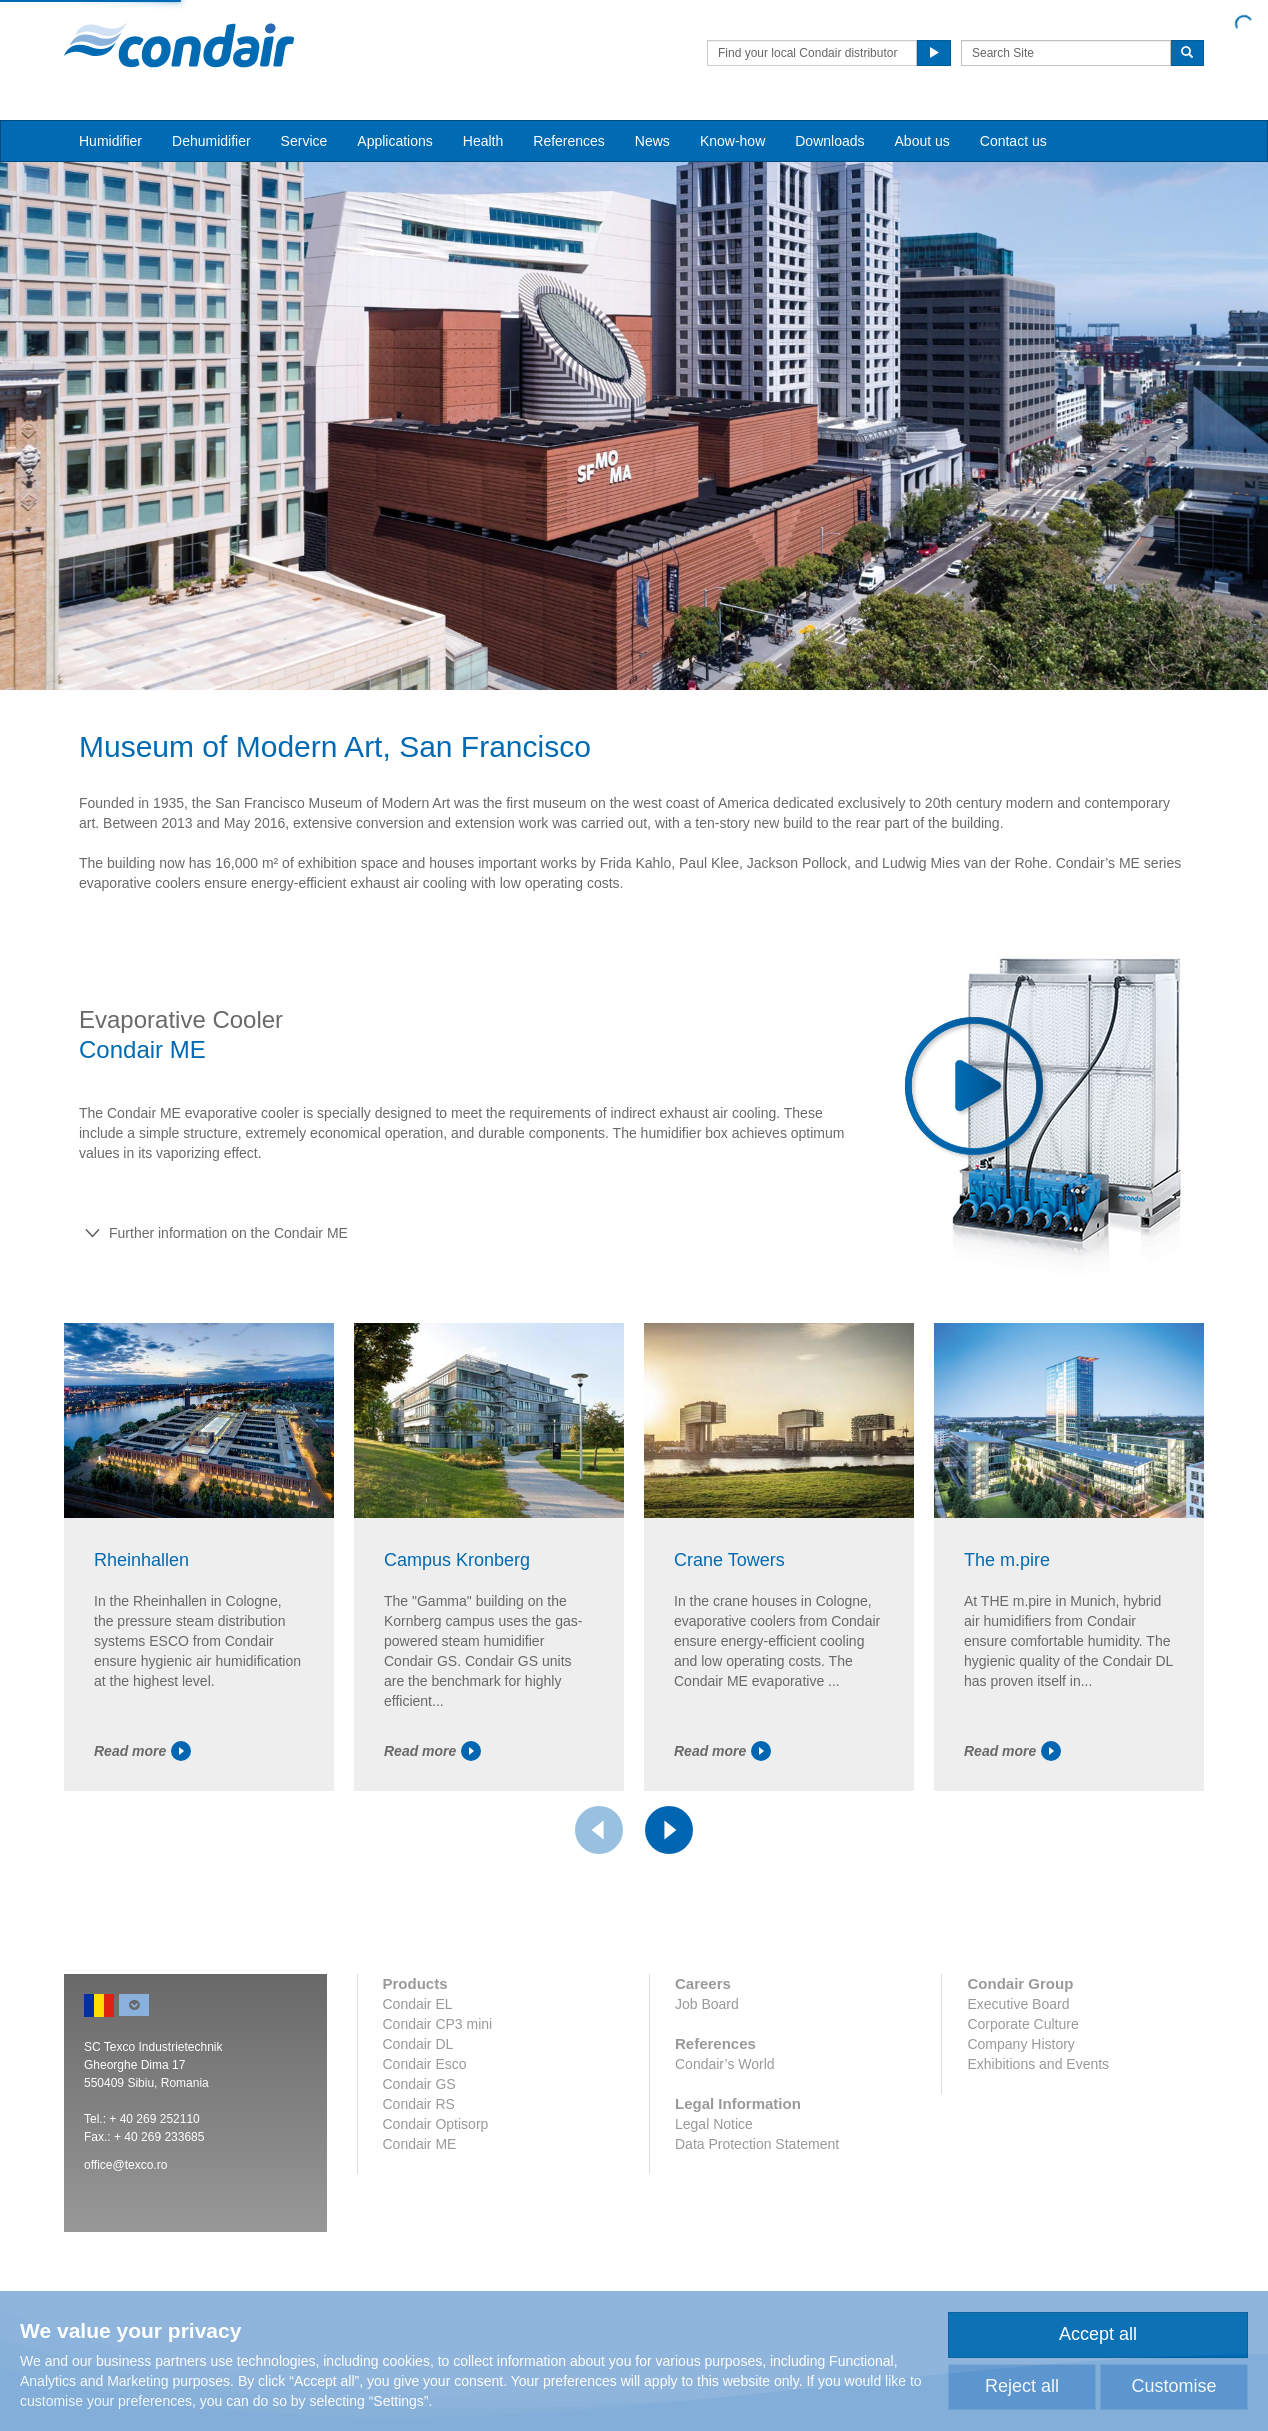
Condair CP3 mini (438, 2024)
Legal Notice (714, 2124)
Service (304, 141)
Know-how (732, 141)
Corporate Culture (1022, 2024)
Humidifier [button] (110, 141)
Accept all (1098, 2334)
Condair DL (418, 2044)
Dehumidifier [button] (211, 141)
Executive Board (1018, 2004)
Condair (179, 45)
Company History (1020, 2044)
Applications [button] (395, 141)
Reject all (1022, 2386)
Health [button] (483, 141)
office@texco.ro (125, 2165)
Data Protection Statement (757, 2144)
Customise (1173, 2386)
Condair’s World (725, 2064)
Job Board (707, 2004)
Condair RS (419, 2104)
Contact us (1013, 141)
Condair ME (420, 2144)
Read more (142, 1751)
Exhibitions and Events (1038, 2064)
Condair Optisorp (436, 2124)
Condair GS (419, 2084)
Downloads (829, 141)
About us (922, 141)
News (652, 141)
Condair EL (418, 2004)
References (569, 141)
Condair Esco (425, 2064)
